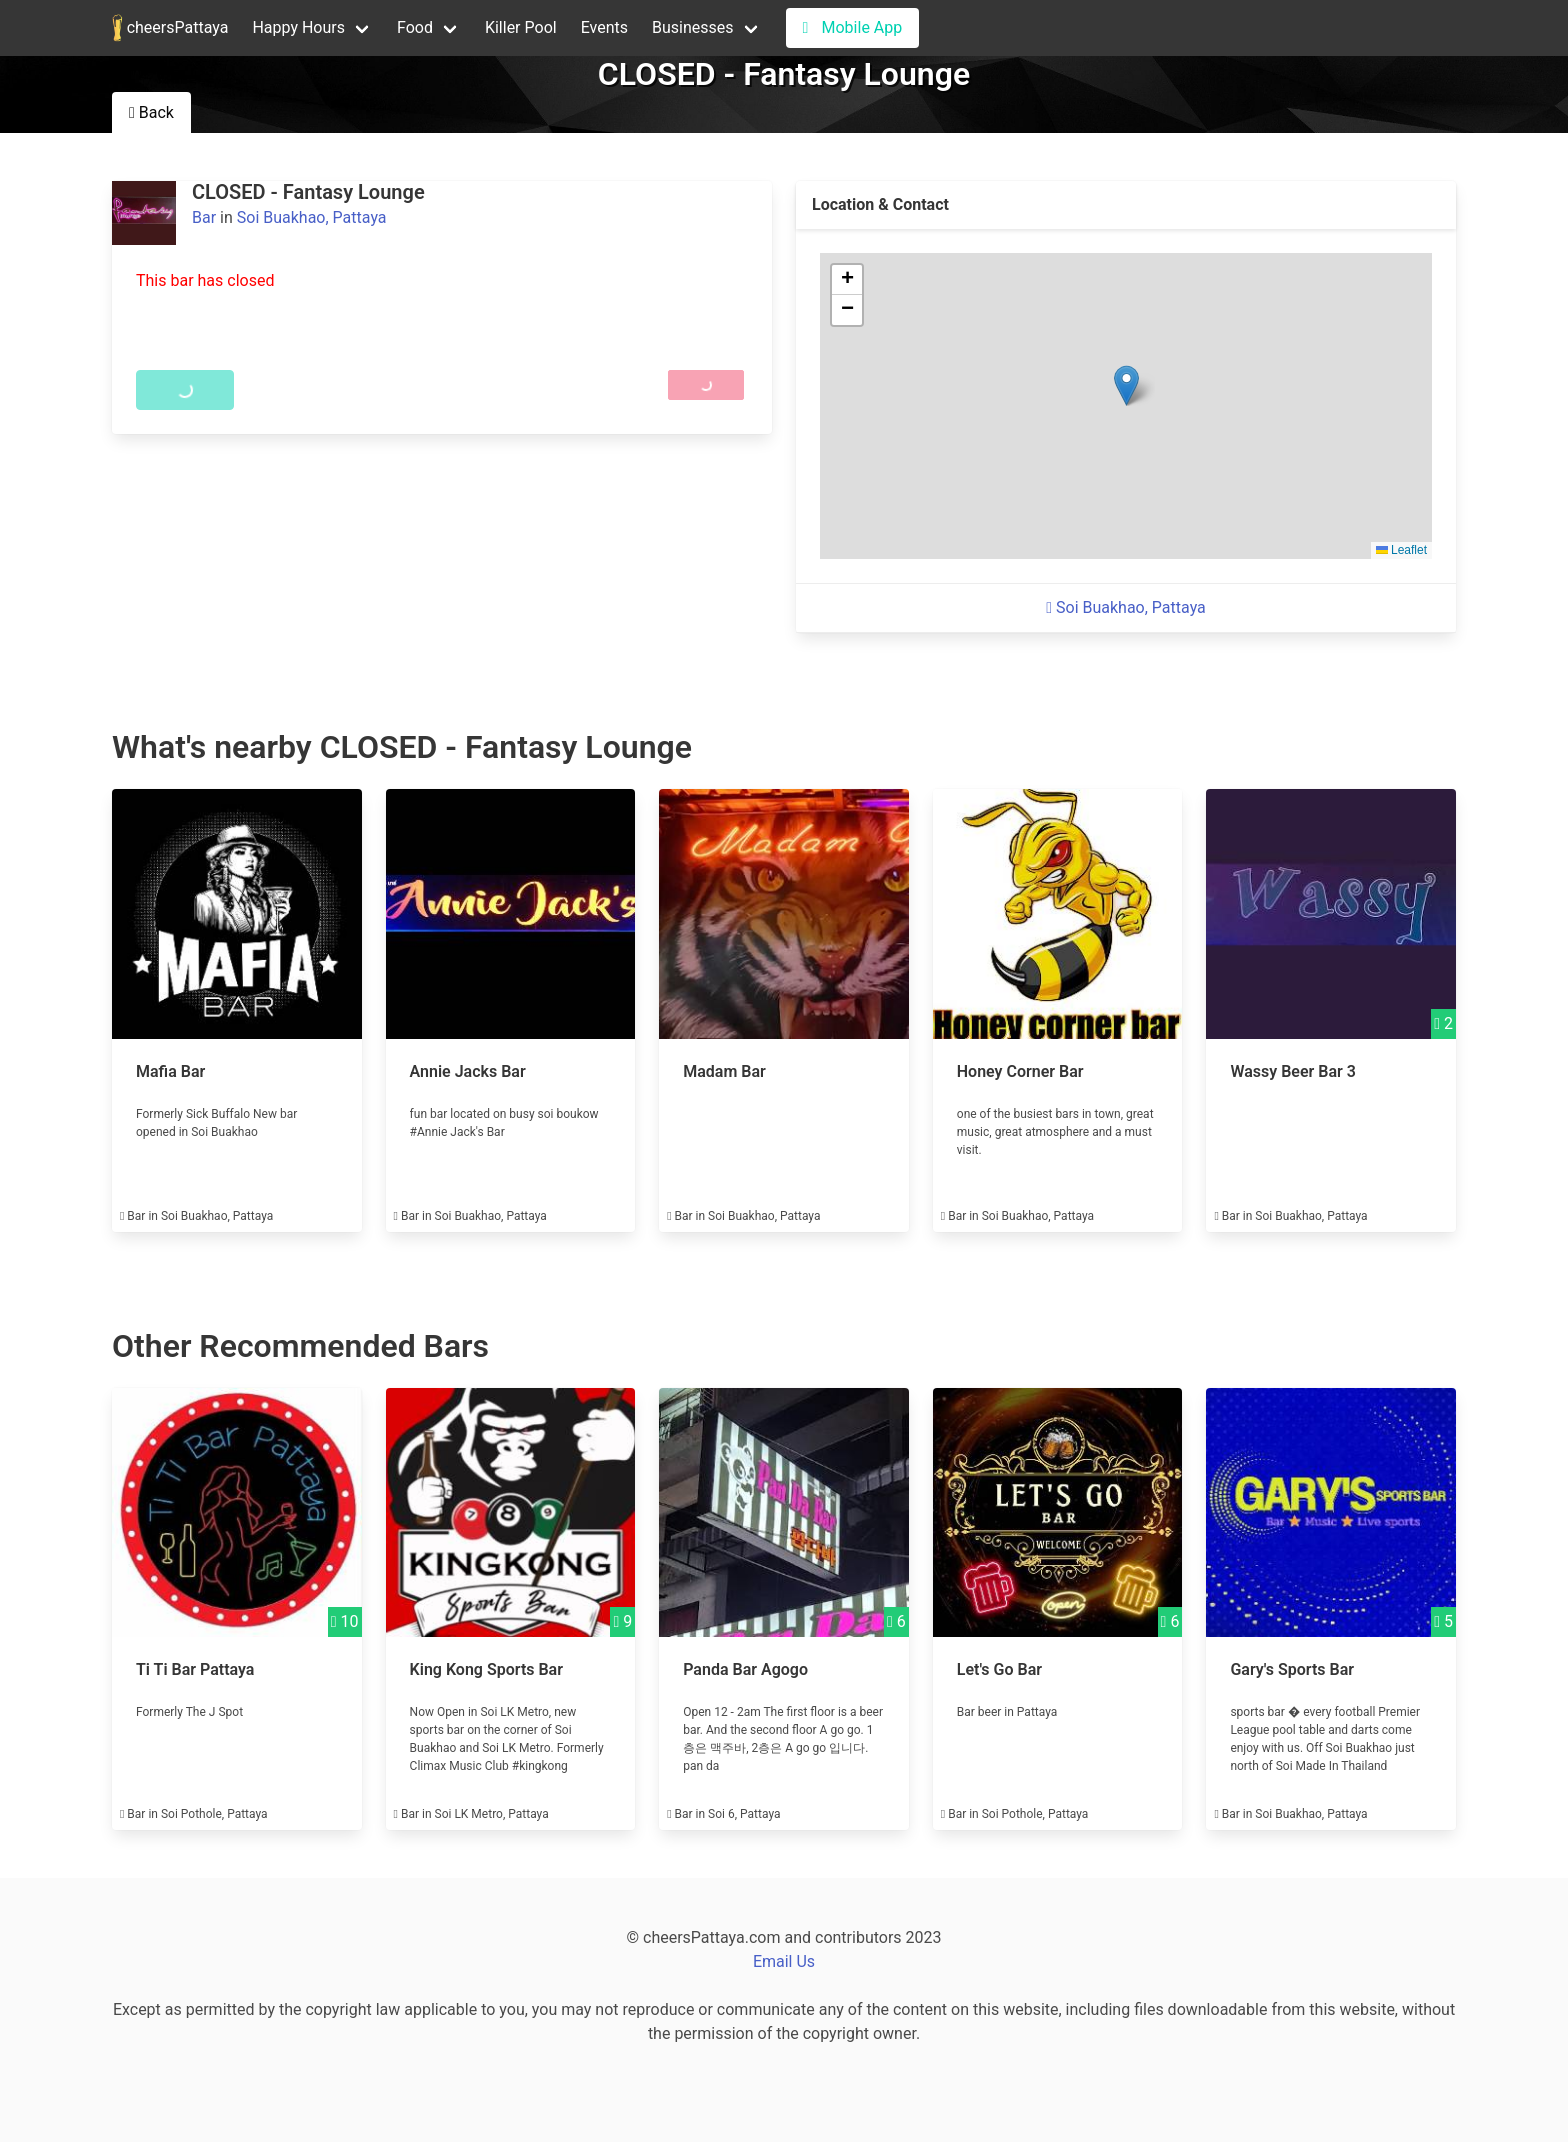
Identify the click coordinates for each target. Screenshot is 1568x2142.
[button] (1126, 385)
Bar (204, 217)
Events (604, 27)
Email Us (784, 1961)
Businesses (693, 27)
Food (415, 27)
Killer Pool (521, 27)
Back (151, 112)
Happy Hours (298, 27)
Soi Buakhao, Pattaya (312, 217)
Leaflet (1401, 550)
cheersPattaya (170, 28)
